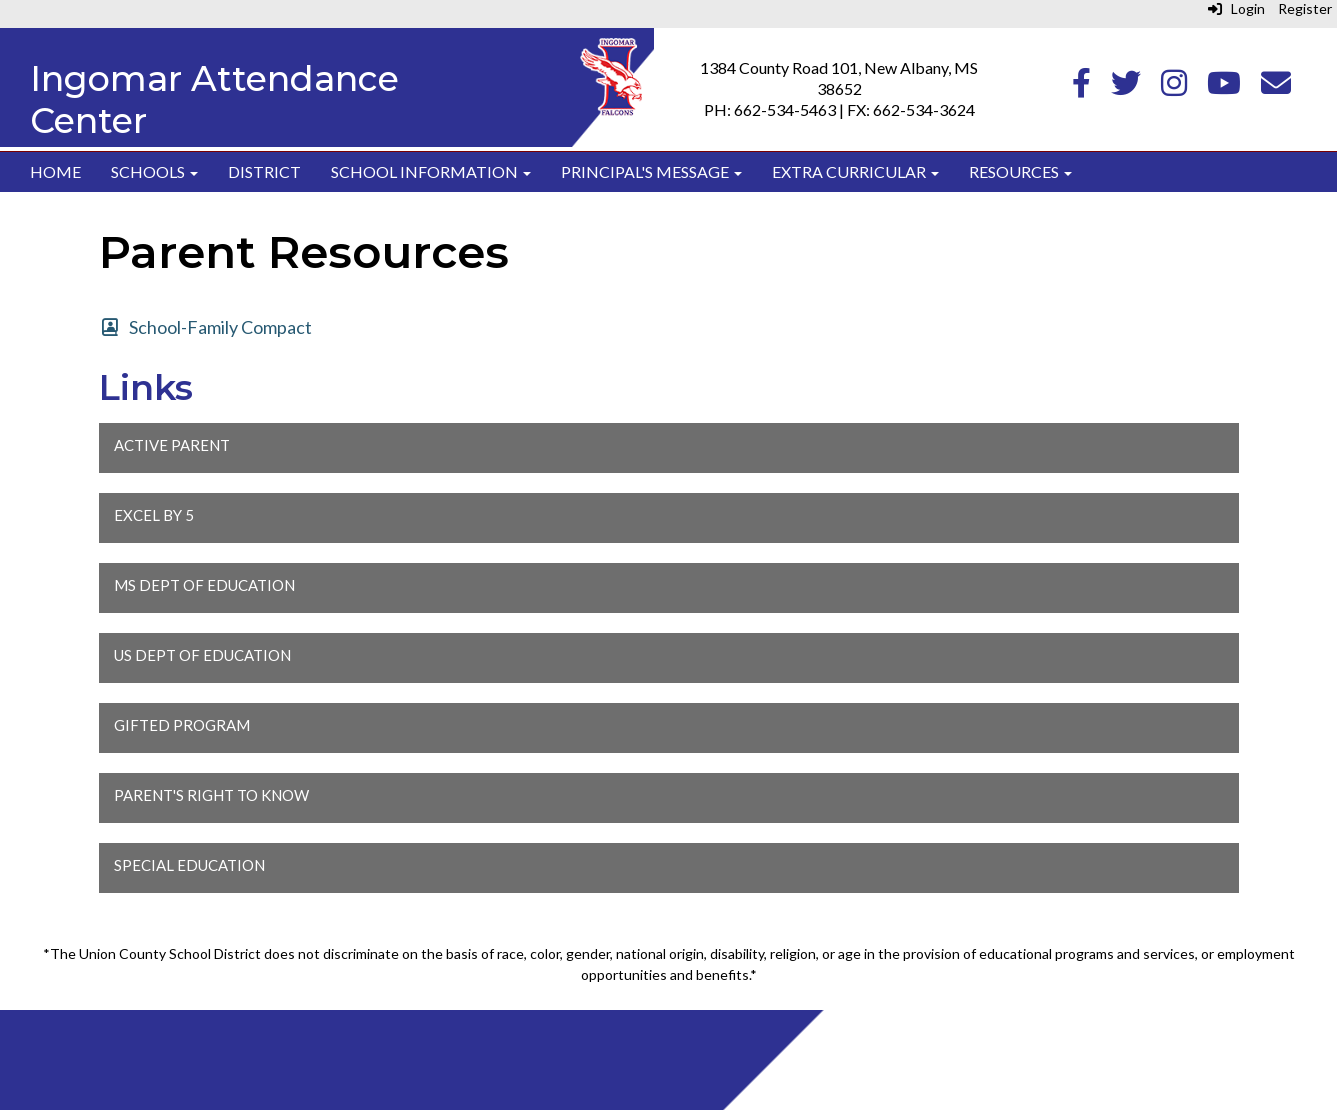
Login (1236, 8)
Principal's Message (651, 171)
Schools (154, 171)
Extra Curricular (855, 171)
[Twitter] (1126, 87)
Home (55, 171)
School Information (431, 171)
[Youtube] (1224, 87)
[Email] (1276, 87)
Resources (1020, 171)
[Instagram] (1174, 87)
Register (1305, 8)
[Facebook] (1081, 87)
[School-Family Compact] (206, 327)
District (264, 171)
